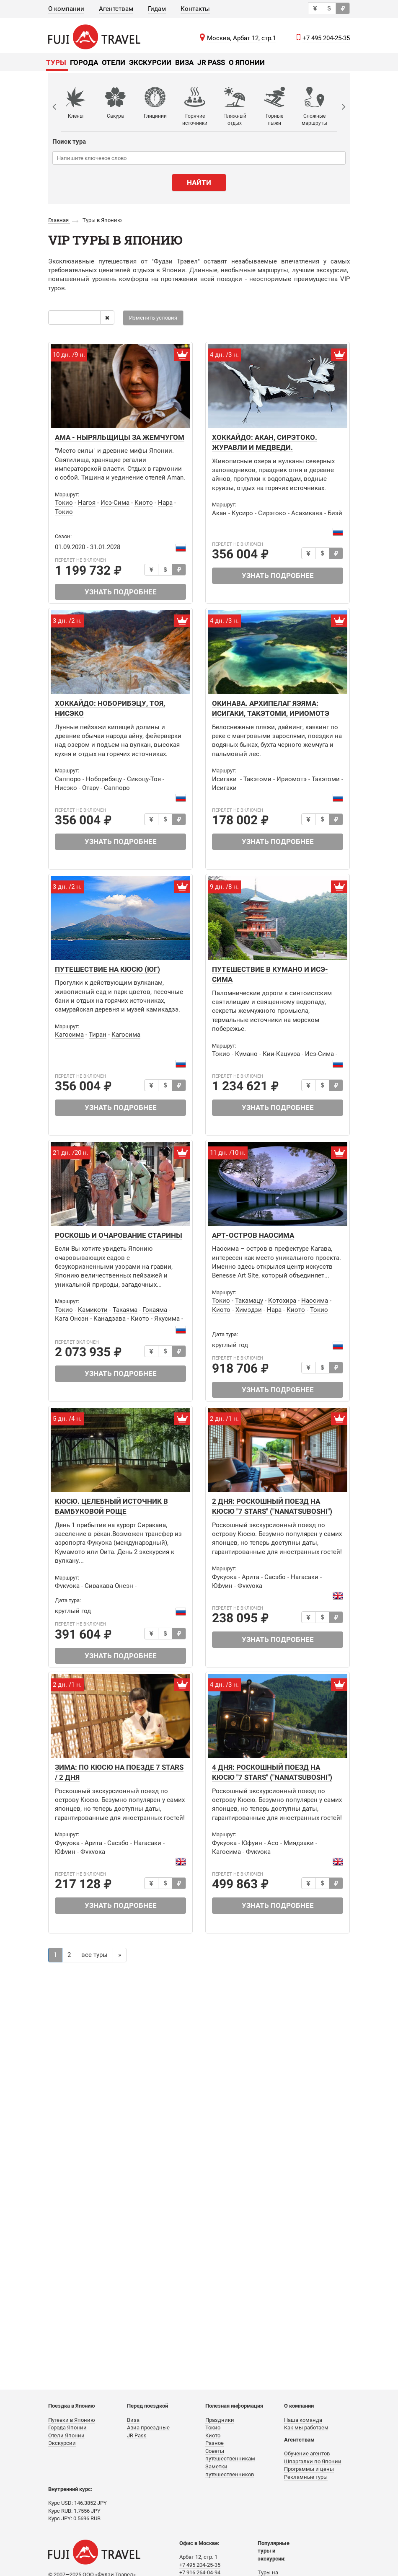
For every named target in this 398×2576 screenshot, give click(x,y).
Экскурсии (150, 62)
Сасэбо (275, 1577)
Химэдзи (248, 1310)
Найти (199, 182)
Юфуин (222, 1586)
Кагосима (69, 1034)
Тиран (97, 1034)
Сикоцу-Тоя (144, 779)
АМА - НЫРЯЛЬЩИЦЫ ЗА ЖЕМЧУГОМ (119, 437)
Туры (56, 62)
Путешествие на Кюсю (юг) (107, 969)
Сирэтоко (272, 513)
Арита (250, 1577)
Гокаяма (154, 1310)
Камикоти (93, 1310)
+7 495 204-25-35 (326, 38)
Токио (64, 502)
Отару (90, 788)
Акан (219, 513)
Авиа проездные (148, 2427)
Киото (143, 502)
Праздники (219, 2420)
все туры (94, 1955)
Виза (184, 62)
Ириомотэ (292, 779)
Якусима (167, 1318)
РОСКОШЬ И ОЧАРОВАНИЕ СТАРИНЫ (118, 1235)
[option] (81, 106)
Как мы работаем (306, 2427)
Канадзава (109, 1318)
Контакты (195, 9)
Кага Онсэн (71, 1318)
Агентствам (116, 9)
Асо (273, 1843)
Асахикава (307, 513)
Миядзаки (299, 1843)
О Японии (247, 62)
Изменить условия (153, 318)
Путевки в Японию (71, 2420)
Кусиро (242, 513)
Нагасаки (304, 1577)
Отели (113, 62)
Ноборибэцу (104, 779)
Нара (165, 502)
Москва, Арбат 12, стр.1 (241, 38)
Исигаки (225, 779)
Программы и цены (309, 2469)
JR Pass (211, 62)
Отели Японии (66, 2435)
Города (84, 62)
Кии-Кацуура (281, 1054)
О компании (66, 9)
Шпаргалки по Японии (312, 2461)
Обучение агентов (307, 2453)
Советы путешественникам (230, 2455)
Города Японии (67, 2427)
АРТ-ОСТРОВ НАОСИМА (253, 1235)
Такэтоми (257, 779)
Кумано (246, 1054)
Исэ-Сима (115, 502)
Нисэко (66, 788)
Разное (214, 2443)
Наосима (314, 1300)
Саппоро (68, 779)
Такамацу (249, 1300)
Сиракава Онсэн (109, 1586)
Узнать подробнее (121, 592)
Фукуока (67, 1586)
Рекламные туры (306, 2477)
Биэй (335, 513)
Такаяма (125, 1310)
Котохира (282, 1300)
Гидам (157, 9)
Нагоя (87, 502)
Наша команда (303, 2420)
